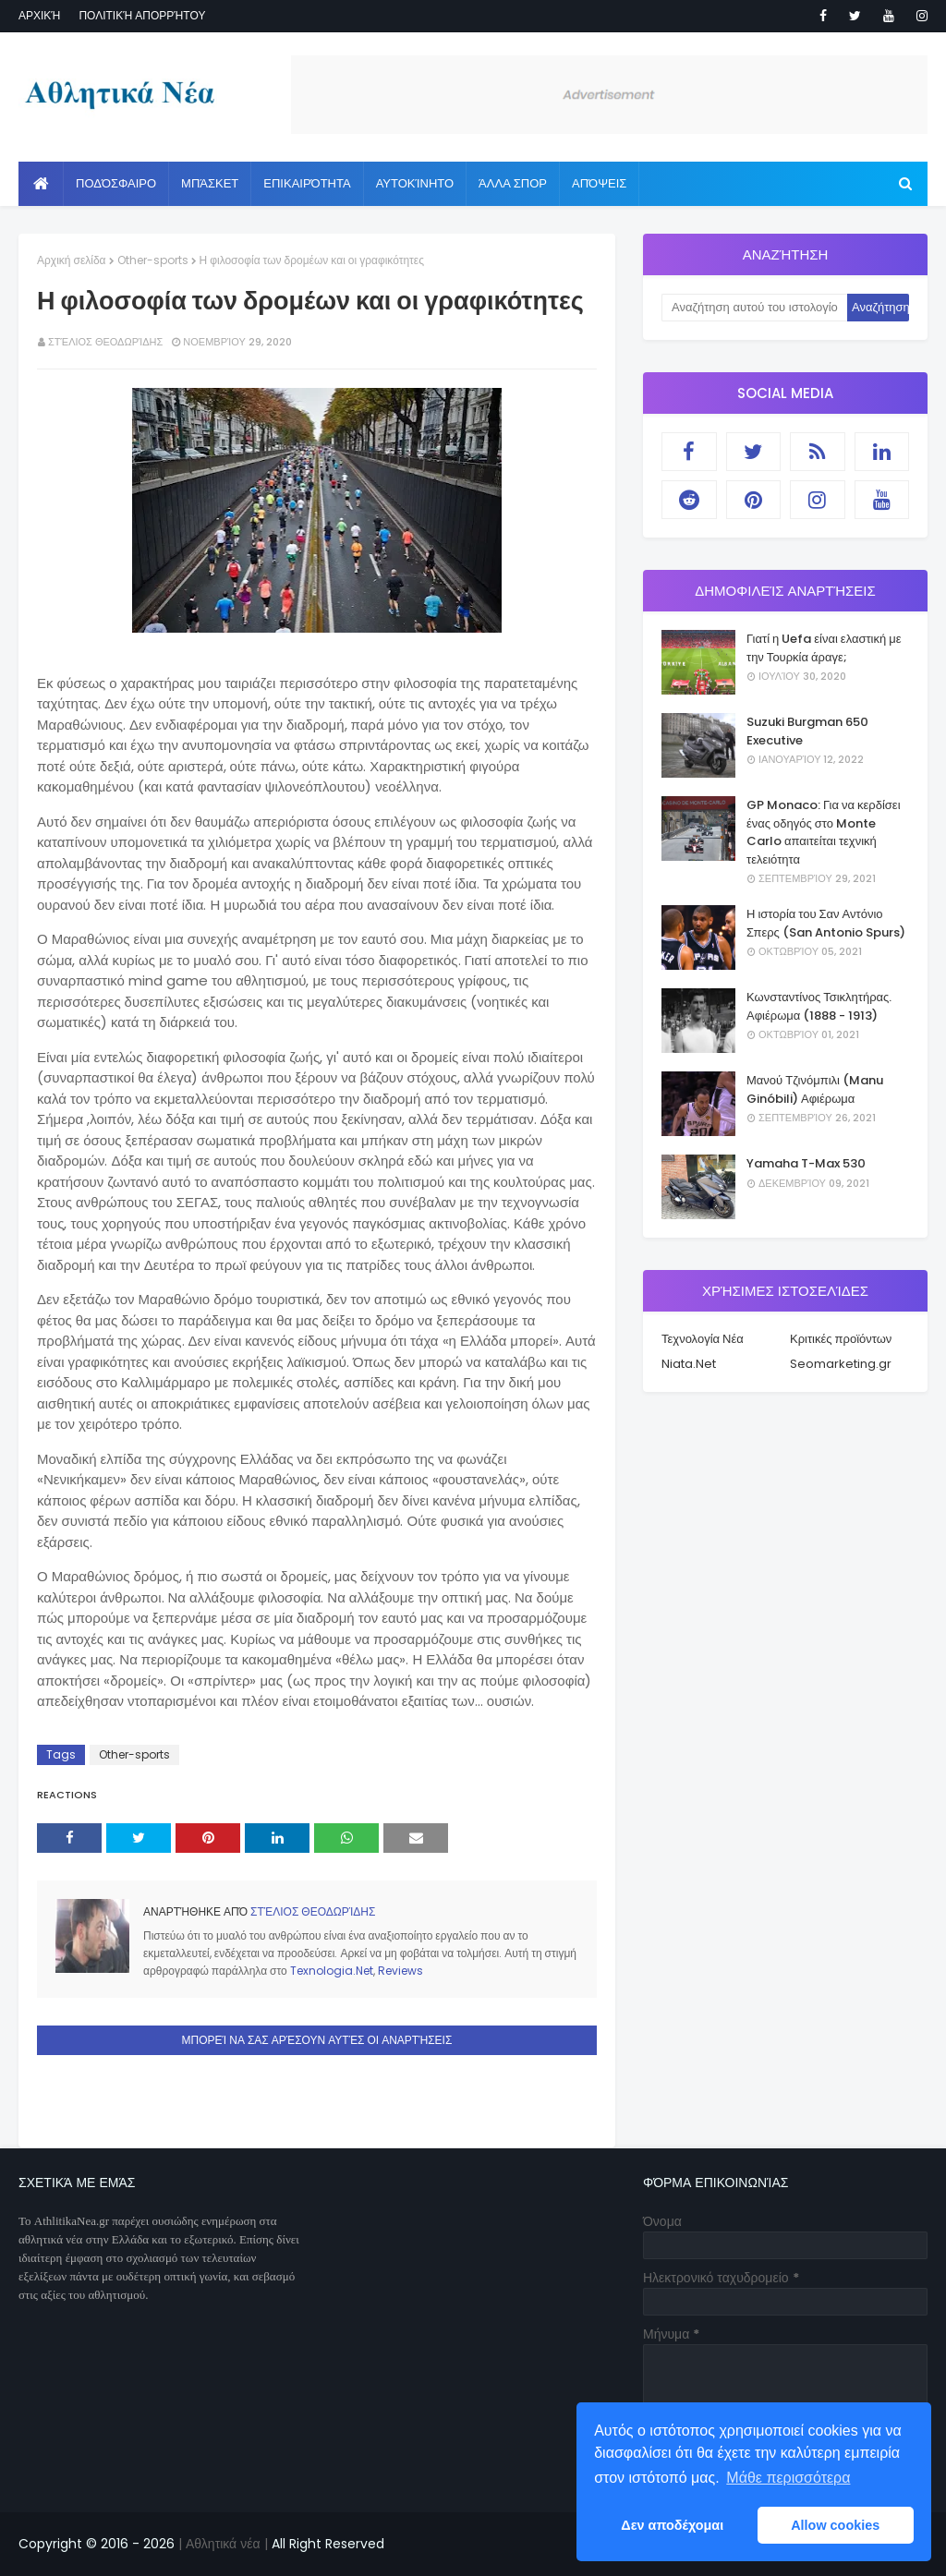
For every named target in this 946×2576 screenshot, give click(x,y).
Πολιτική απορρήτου (142, 15)
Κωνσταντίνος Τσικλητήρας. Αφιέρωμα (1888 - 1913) (818, 1006)
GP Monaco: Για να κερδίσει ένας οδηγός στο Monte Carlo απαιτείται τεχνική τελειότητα (823, 832)
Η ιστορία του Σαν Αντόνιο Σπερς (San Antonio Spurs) (825, 923)
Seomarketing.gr (840, 1364)
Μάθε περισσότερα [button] (788, 2477)
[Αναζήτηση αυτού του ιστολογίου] (754, 307)
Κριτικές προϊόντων (840, 1339)
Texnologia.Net (331, 1970)
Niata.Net (688, 1364)
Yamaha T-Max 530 (806, 1163)
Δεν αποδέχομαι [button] (672, 2525)
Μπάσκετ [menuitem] (209, 183)
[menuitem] (41, 184)
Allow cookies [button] (835, 2525)
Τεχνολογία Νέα (702, 1339)
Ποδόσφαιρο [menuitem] (116, 183)
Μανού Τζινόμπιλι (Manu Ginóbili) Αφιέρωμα (814, 1089)
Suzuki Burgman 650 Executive (807, 731)
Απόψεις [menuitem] (599, 183)
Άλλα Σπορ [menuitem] (513, 183)
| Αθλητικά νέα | (221, 2543)
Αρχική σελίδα (71, 260)
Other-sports (152, 260)
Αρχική (39, 15)
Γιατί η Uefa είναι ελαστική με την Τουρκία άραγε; (824, 648)
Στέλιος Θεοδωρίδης (105, 341)
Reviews (400, 1970)
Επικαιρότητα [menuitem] (306, 183)
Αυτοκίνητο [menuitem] (415, 183)
